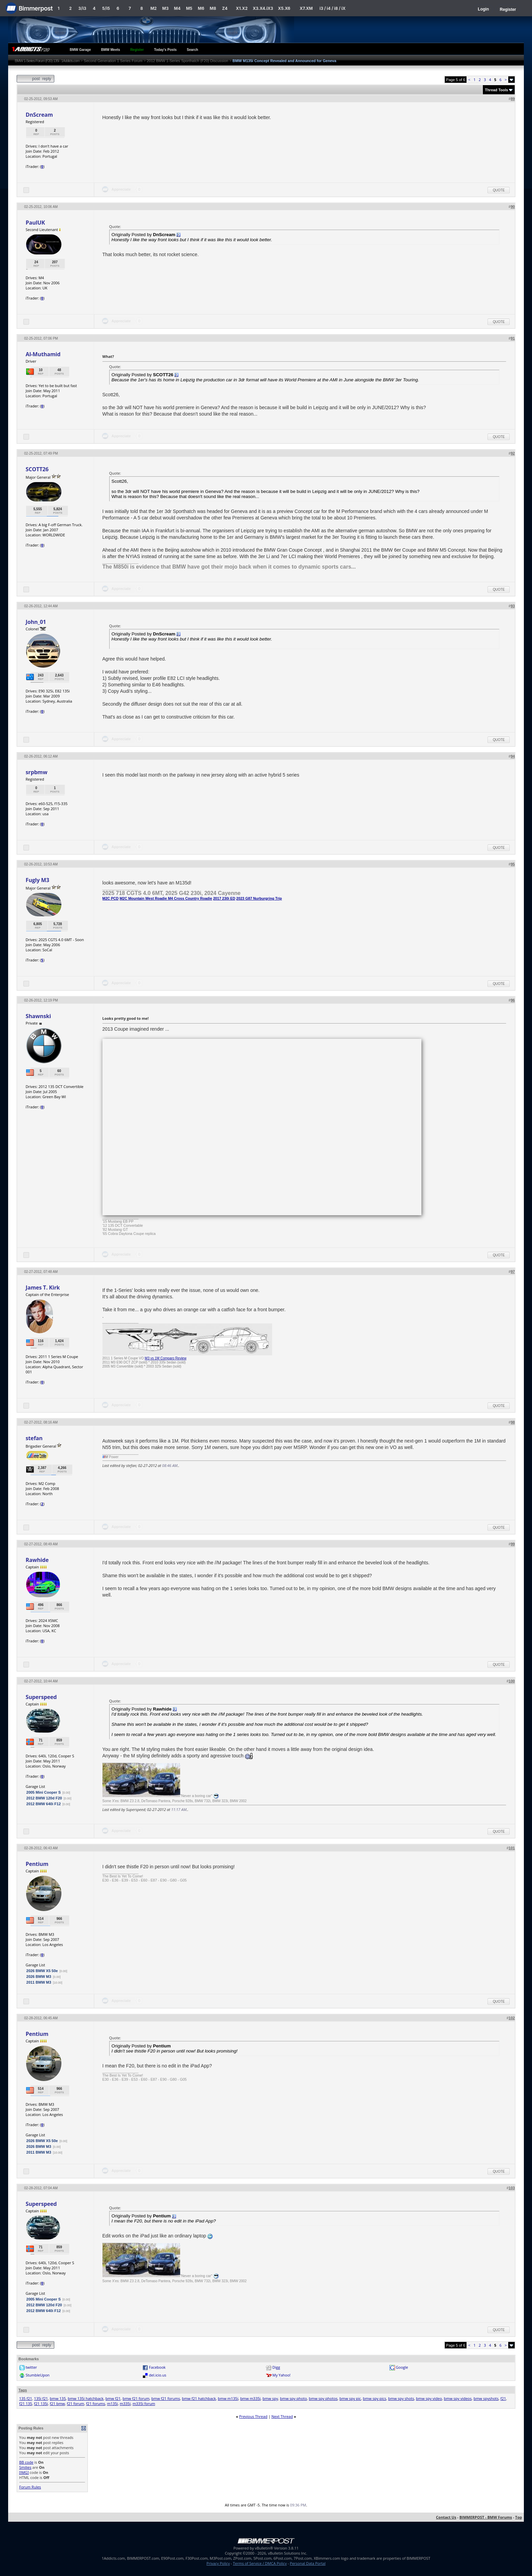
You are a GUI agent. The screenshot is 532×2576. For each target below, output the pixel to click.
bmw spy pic (350, 2398)
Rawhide (37, 1560)
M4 (177, 8)
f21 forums (95, 2403)
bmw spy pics (374, 2398)
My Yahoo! (281, 2375)
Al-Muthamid (43, 354)
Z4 (224, 8)
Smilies (25, 2467)
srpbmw (37, 772)
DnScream (39, 114)
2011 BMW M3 (38, 1982)
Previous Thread (253, 2416)
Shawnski (38, 1016)
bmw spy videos (458, 2398)
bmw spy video (429, 2398)
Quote (499, 190)
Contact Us (446, 2517)
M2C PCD (110, 898)
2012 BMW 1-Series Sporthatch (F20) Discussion (187, 61)
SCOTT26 (37, 469)
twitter (31, 2367)
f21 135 (25, 2403)
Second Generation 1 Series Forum (113, 61)
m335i (125, 2403)
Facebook (157, 2367)
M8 (213, 8)
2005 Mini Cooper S (43, 1792)
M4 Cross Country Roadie (190, 898)
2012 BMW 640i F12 (43, 1804)
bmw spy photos (323, 2398)
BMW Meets (110, 50)
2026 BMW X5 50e (42, 1971)
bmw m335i (250, 2398)
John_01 (36, 622)
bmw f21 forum (135, 2398)
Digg (276, 2367)
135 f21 (25, 2398)
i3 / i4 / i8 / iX (333, 8)
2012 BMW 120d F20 (44, 1798)
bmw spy (270, 2398)
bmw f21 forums (165, 2398)
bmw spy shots (401, 2398)
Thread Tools (496, 90)
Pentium (37, 1864)
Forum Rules (30, 2486)
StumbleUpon (37, 2375)
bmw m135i (228, 2398)
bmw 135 (58, 2398)
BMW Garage (80, 50)
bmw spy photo (293, 2398)
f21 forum (75, 2403)
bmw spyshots (486, 2398)
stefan (34, 1438)
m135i (112, 2403)
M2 (153, 8)
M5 (189, 8)
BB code (26, 2462)
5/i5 (106, 8)
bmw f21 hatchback (199, 2398)
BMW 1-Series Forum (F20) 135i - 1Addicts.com (47, 61)
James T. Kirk (43, 1287)
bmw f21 (113, 2398)
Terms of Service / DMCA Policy (260, 2563)
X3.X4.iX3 (263, 8)
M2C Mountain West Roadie (143, 898)
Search (192, 50)
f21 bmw (57, 2403)
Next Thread (282, 2416)
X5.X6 (284, 8)
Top (518, 2517)
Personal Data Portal (307, 2563)
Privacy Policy (218, 2563)
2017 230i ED (224, 898)
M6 (201, 8)
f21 (503, 2398)
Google (402, 2367)
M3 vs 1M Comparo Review (166, 1358)
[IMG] (24, 2472)
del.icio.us (157, 2375)
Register (508, 9)
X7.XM (306, 8)
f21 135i (41, 2403)
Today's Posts (165, 50)
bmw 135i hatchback (85, 2398)
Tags (23, 2390)
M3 (165, 8)
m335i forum (144, 2403)
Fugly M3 (37, 880)
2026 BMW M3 (38, 1976)
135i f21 (41, 2398)
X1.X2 (241, 8)
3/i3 (82, 8)
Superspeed (41, 1697)
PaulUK (35, 222)
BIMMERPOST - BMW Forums (485, 2517)
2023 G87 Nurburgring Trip (259, 898)
